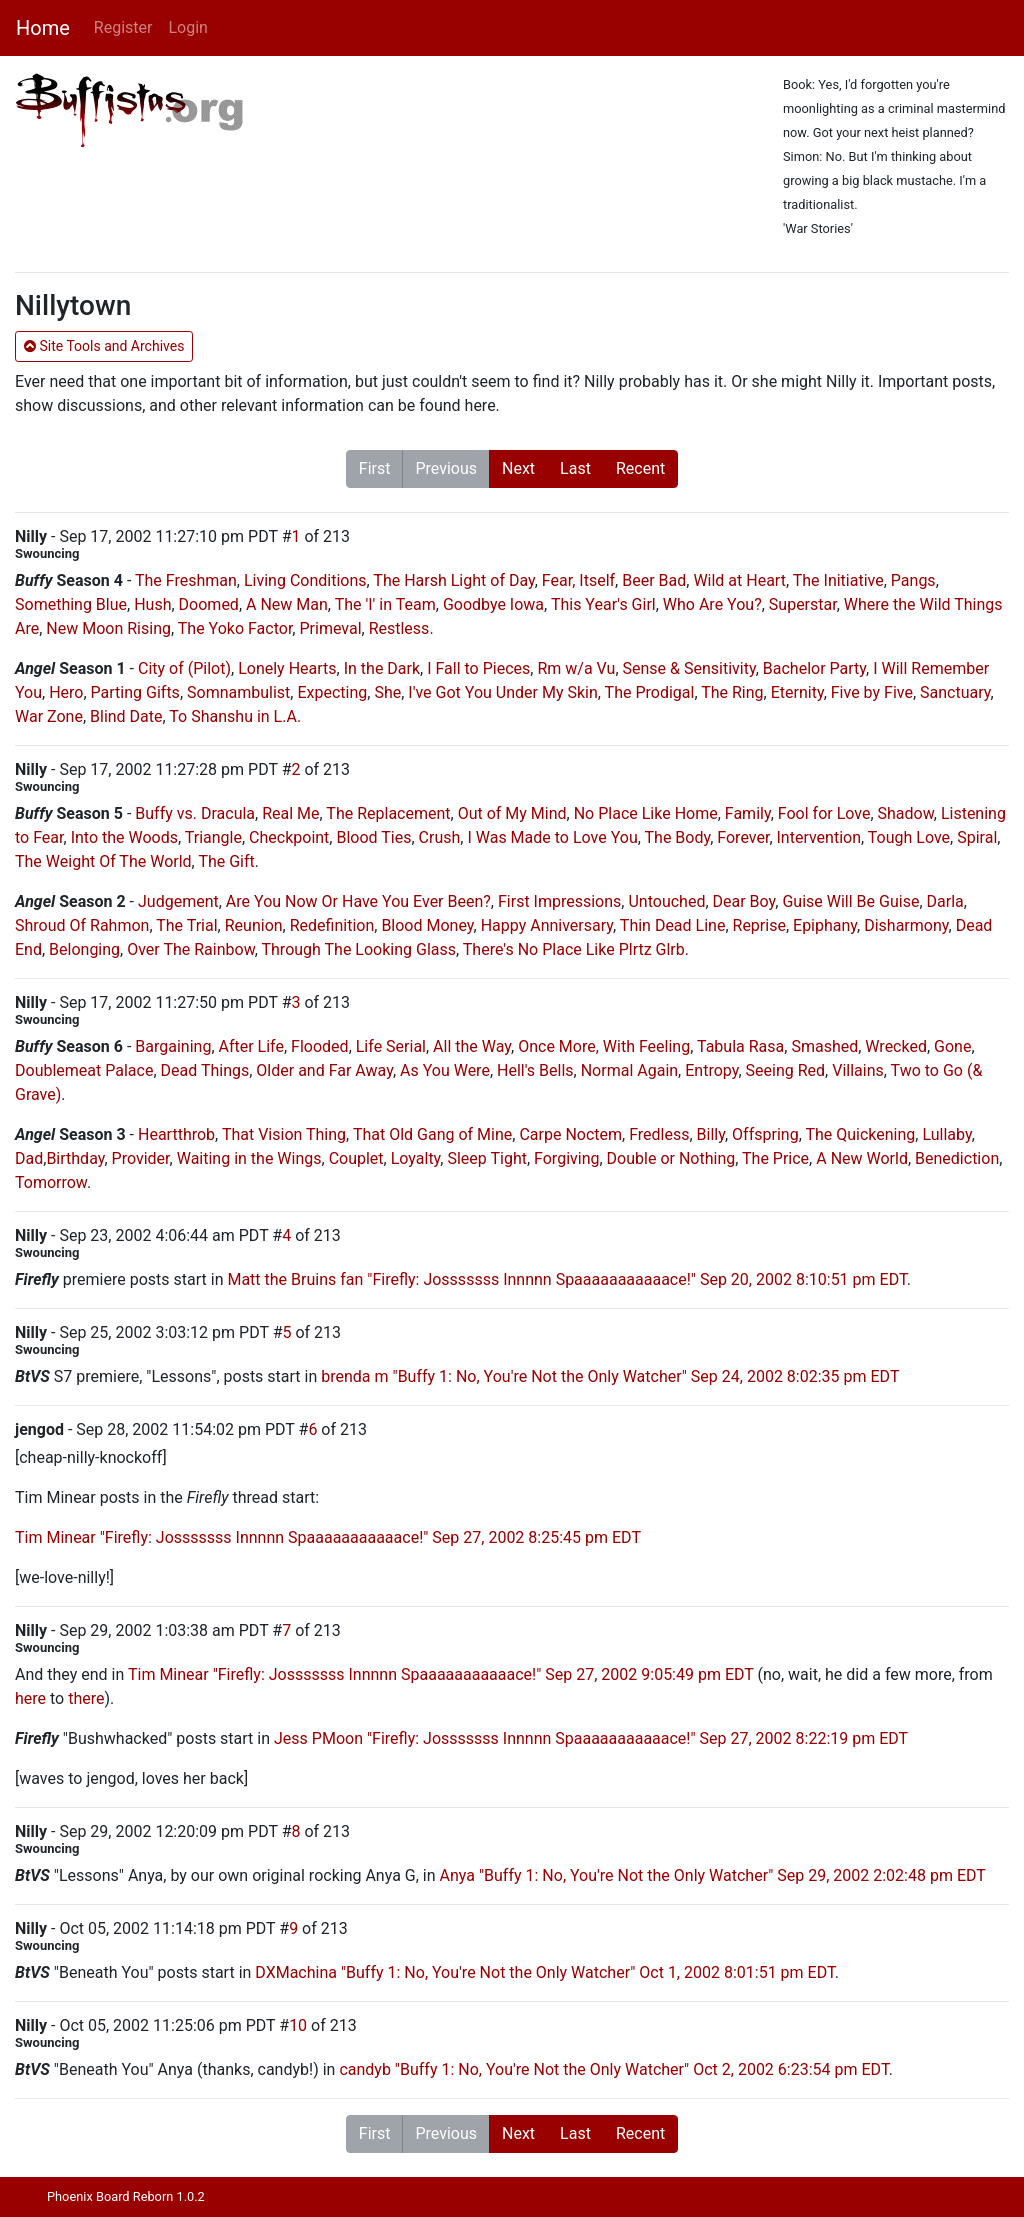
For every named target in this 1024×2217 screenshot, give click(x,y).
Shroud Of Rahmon (82, 925)
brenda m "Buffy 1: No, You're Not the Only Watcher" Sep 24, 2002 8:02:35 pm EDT (610, 1376)
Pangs (913, 580)
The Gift (226, 861)
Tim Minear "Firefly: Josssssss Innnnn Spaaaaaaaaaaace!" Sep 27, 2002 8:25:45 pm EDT (328, 1537)
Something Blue (71, 604)
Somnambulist (238, 692)
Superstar (803, 604)
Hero (66, 692)
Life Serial (391, 1046)
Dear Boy (744, 901)
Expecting (332, 692)
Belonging (84, 949)
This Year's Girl (603, 604)
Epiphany (825, 925)
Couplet (356, 1158)
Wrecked (896, 1046)
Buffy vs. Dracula (195, 813)
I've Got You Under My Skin (502, 692)
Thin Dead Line (673, 925)
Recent (640, 468)
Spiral (977, 837)
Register (123, 27)
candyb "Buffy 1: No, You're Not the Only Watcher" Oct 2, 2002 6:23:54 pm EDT (613, 2069)
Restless (399, 628)
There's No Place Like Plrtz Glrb (574, 949)
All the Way (472, 1046)
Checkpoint (289, 837)
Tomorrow (51, 1182)
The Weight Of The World (103, 861)
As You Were (445, 1070)
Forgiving (566, 1158)
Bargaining (173, 1046)
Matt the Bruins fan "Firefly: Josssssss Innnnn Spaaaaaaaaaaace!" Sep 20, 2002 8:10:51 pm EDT (566, 1279)
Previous (446, 468)
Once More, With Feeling (604, 1046)
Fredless (659, 1134)
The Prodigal (650, 692)
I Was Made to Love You (552, 837)
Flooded (320, 1046)
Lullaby (946, 1134)
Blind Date (126, 716)
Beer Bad (654, 580)
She (387, 692)
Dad (29, 1158)
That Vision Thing (284, 1134)
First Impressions (559, 901)
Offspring (765, 1134)
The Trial (186, 925)
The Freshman (186, 580)
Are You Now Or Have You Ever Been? (358, 901)
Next (518, 468)
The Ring (732, 692)
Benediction (957, 1158)
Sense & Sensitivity (689, 668)
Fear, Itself (578, 580)
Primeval (330, 628)
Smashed (824, 1046)
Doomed (209, 604)
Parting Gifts (135, 692)
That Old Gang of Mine (432, 1134)
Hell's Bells (535, 1070)
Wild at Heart (739, 580)
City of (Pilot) (184, 668)
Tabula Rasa (740, 1046)
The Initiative (838, 580)
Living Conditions (305, 580)
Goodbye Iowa (493, 604)
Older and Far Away (324, 1070)
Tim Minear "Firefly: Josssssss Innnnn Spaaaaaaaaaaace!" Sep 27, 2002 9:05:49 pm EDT (441, 1674)
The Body (678, 837)
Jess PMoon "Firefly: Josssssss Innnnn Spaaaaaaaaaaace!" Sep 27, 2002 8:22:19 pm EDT (591, 1738)
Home (43, 28)
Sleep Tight (486, 1158)
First (375, 468)
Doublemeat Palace (84, 1070)
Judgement (178, 901)
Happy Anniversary (547, 925)
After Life (251, 1046)
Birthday (75, 1158)
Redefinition (332, 925)
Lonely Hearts (287, 668)
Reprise (759, 925)
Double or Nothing (671, 1158)
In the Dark (382, 668)
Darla (945, 901)
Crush (440, 837)
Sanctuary (955, 692)
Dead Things (205, 1070)
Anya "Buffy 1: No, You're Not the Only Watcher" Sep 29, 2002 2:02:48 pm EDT (713, 1875)
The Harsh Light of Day (453, 580)
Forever (743, 837)
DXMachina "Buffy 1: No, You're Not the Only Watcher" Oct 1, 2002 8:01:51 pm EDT (544, 1972)
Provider (141, 1158)
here (30, 1698)
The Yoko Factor (235, 628)
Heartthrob (176, 1134)
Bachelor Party (814, 668)
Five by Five (872, 692)
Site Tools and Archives (104, 346)
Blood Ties (373, 837)
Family (748, 813)
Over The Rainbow (190, 949)
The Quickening (860, 1134)
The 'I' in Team (385, 604)
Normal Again (629, 1070)
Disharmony (906, 925)
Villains (858, 1070)
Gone (952, 1046)
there (86, 1698)
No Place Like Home (646, 813)
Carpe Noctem (570, 1134)
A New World (862, 1158)
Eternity (797, 692)
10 (298, 2025)
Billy (711, 1134)
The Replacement (388, 813)
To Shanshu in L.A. (235, 716)
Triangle (213, 837)
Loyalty (416, 1158)
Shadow (906, 813)
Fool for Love (824, 813)
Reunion (254, 925)
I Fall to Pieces (478, 668)
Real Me (290, 813)
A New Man (287, 604)
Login (187, 27)
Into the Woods (124, 837)
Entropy (711, 1070)
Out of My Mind (512, 813)
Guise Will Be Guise (850, 901)
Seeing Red (786, 1070)
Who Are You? (712, 604)
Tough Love (909, 837)
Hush (152, 604)
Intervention (819, 837)
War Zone (49, 716)
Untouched (666, 901)
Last (575, 468)
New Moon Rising (108, 628)
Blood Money (427, 925)
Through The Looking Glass (359, 949)
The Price (775, 1158)
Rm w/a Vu (576, 668)
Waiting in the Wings (249, 1158)
